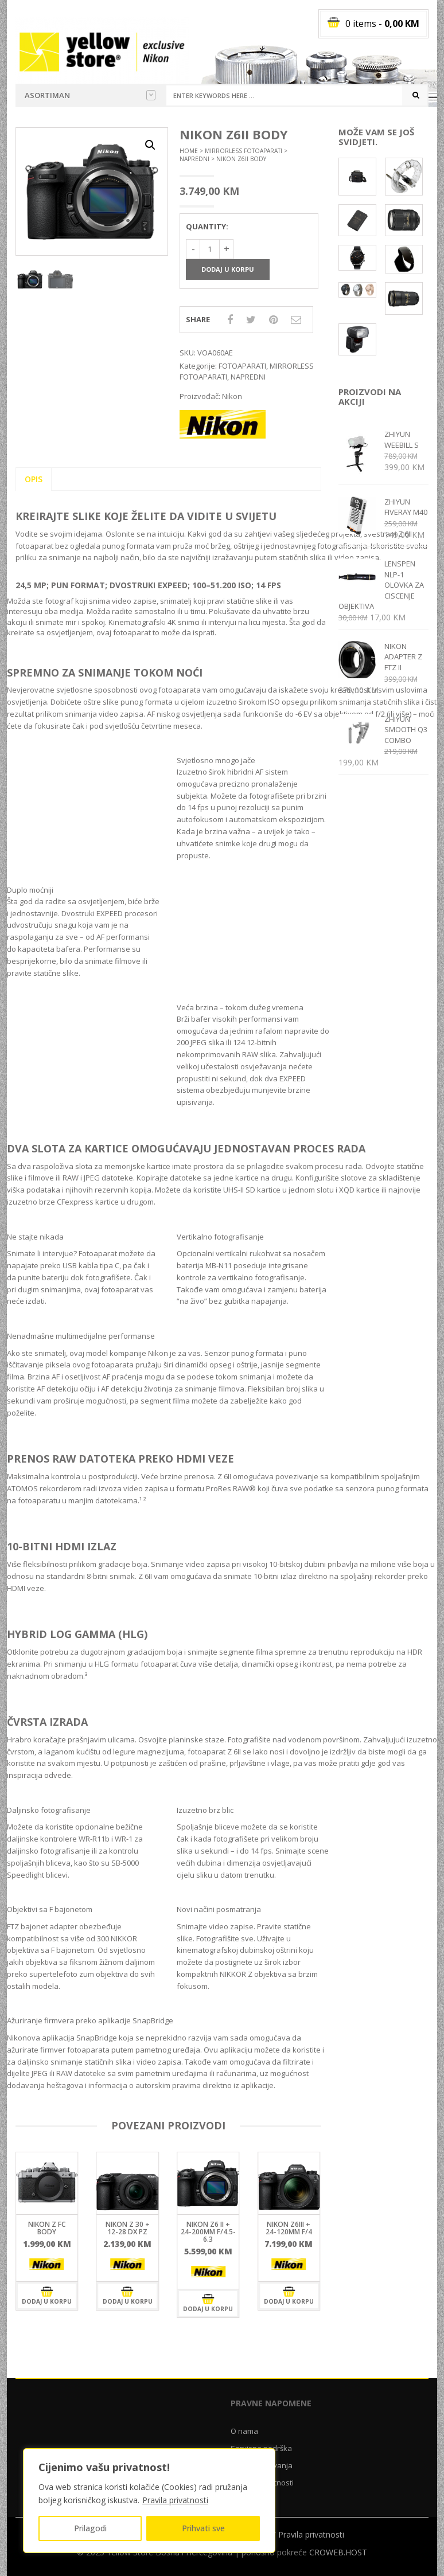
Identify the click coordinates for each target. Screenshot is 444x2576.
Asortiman (90, 95)
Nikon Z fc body (46, 2228)
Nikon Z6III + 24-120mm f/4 (289, 2228)
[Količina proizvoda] (210, 249)
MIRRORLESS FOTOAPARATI (243, 151)
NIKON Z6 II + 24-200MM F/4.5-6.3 (208, 2231)
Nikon (232, 396)
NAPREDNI (194, 159)
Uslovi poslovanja (262, 2465)
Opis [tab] (33, 479)
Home (189, 151)
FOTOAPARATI (242, 366)
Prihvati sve (203, 2528)
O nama (244, 2431)
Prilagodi (90, 2528)
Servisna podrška (261, 2448)
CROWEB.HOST (338, 2552)
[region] (149, 2500)
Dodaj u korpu (227, 269)
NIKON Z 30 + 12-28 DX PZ (128, 2228)
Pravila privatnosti (175, 2500)
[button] (150, 145)
